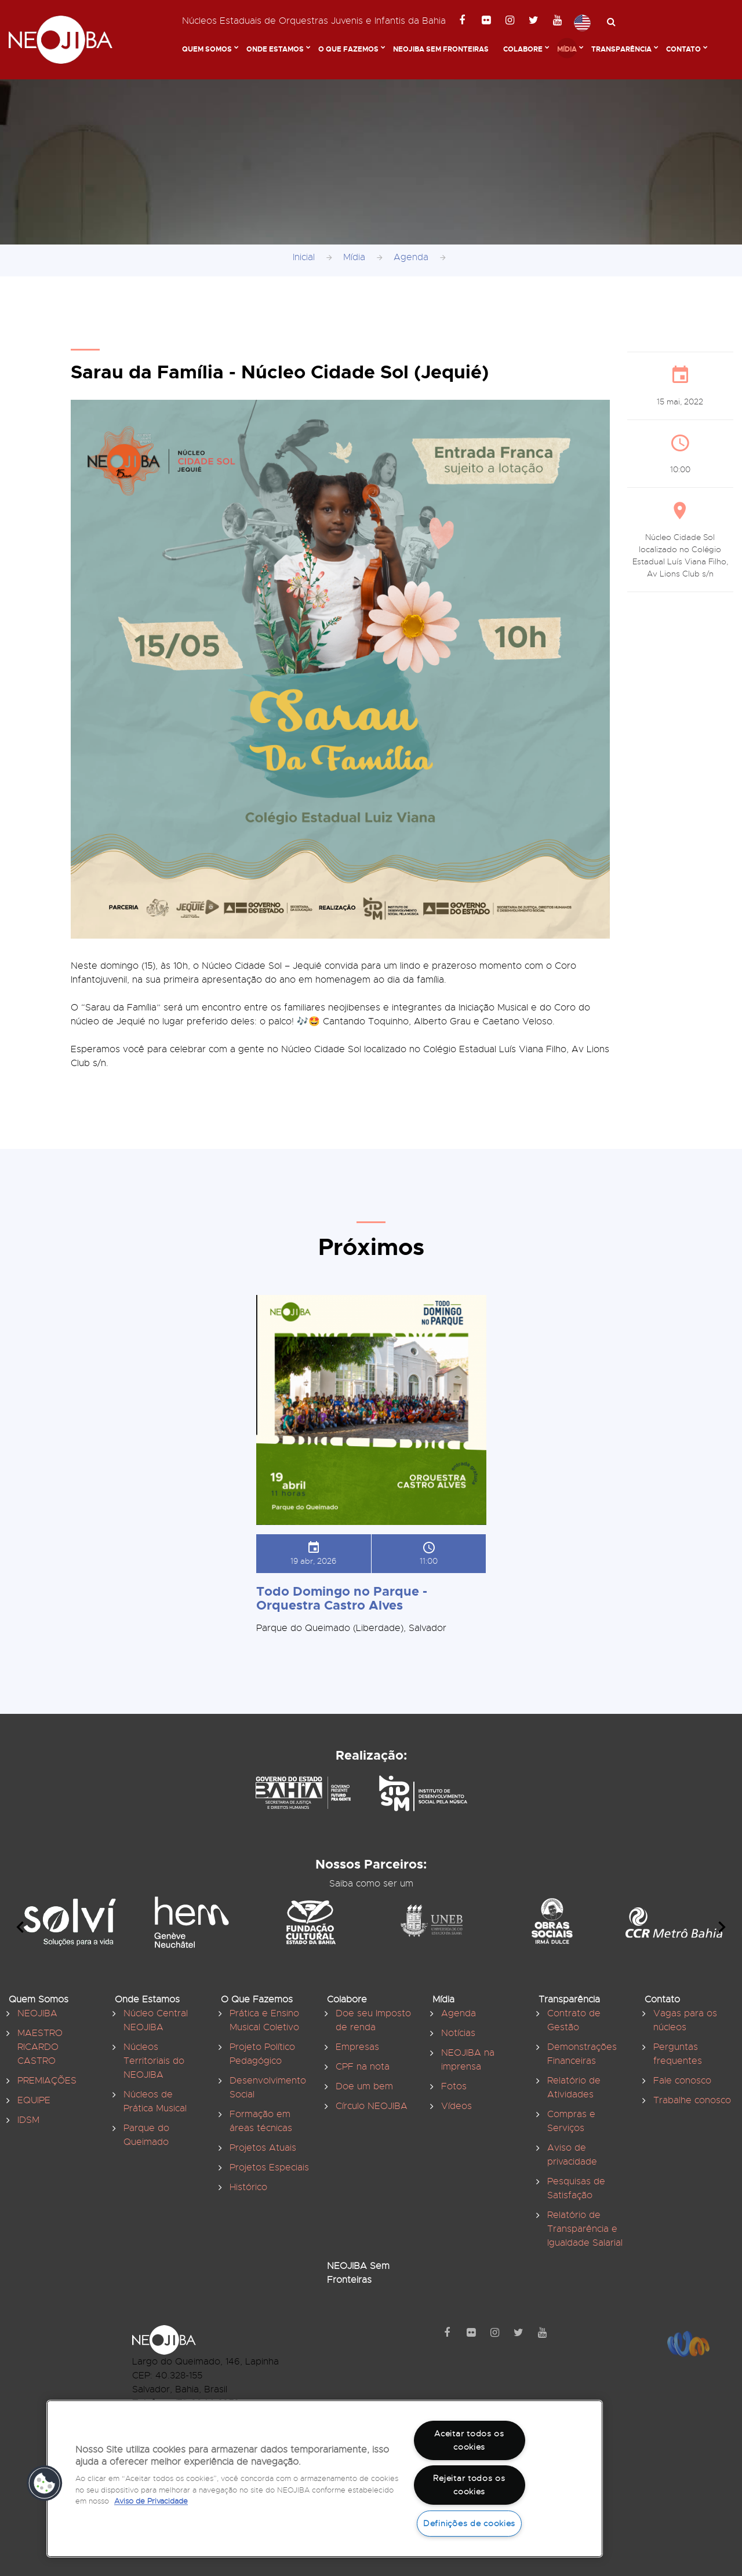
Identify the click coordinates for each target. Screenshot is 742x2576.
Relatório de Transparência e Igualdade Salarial (585, 2229)
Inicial (304, 257)
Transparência (621, 49)
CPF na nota (363, 2067)
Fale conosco (682, 2080)
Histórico (248, 2187)
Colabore (523, 49)
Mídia (567, 49)
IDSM (28, 2120)
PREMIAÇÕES (47, 2080)
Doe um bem (364, 2086)
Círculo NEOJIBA (372, 2106)
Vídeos (456, 2106)
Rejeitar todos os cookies (469, 2485)
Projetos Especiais (269, 2167)
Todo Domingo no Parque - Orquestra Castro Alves (341, 1598)
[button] (44, 2483)
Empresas (357, 2047)
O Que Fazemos (348, 49)
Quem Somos (207, 49)
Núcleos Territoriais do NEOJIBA (153, 2061)
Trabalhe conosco (692, 2100)
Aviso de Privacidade (151, 2501)
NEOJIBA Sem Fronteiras (441, 49)
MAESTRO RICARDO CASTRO (40, 2047)
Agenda (411, 257)
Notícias (458, 2033)
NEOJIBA (37, 2013)
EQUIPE (33, 2100)
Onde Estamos (275, 49)
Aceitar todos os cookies (469, 2440)
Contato (683, 49)
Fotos (454, 2086)
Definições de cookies (469, 2523)
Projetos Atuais (263, 2148)
